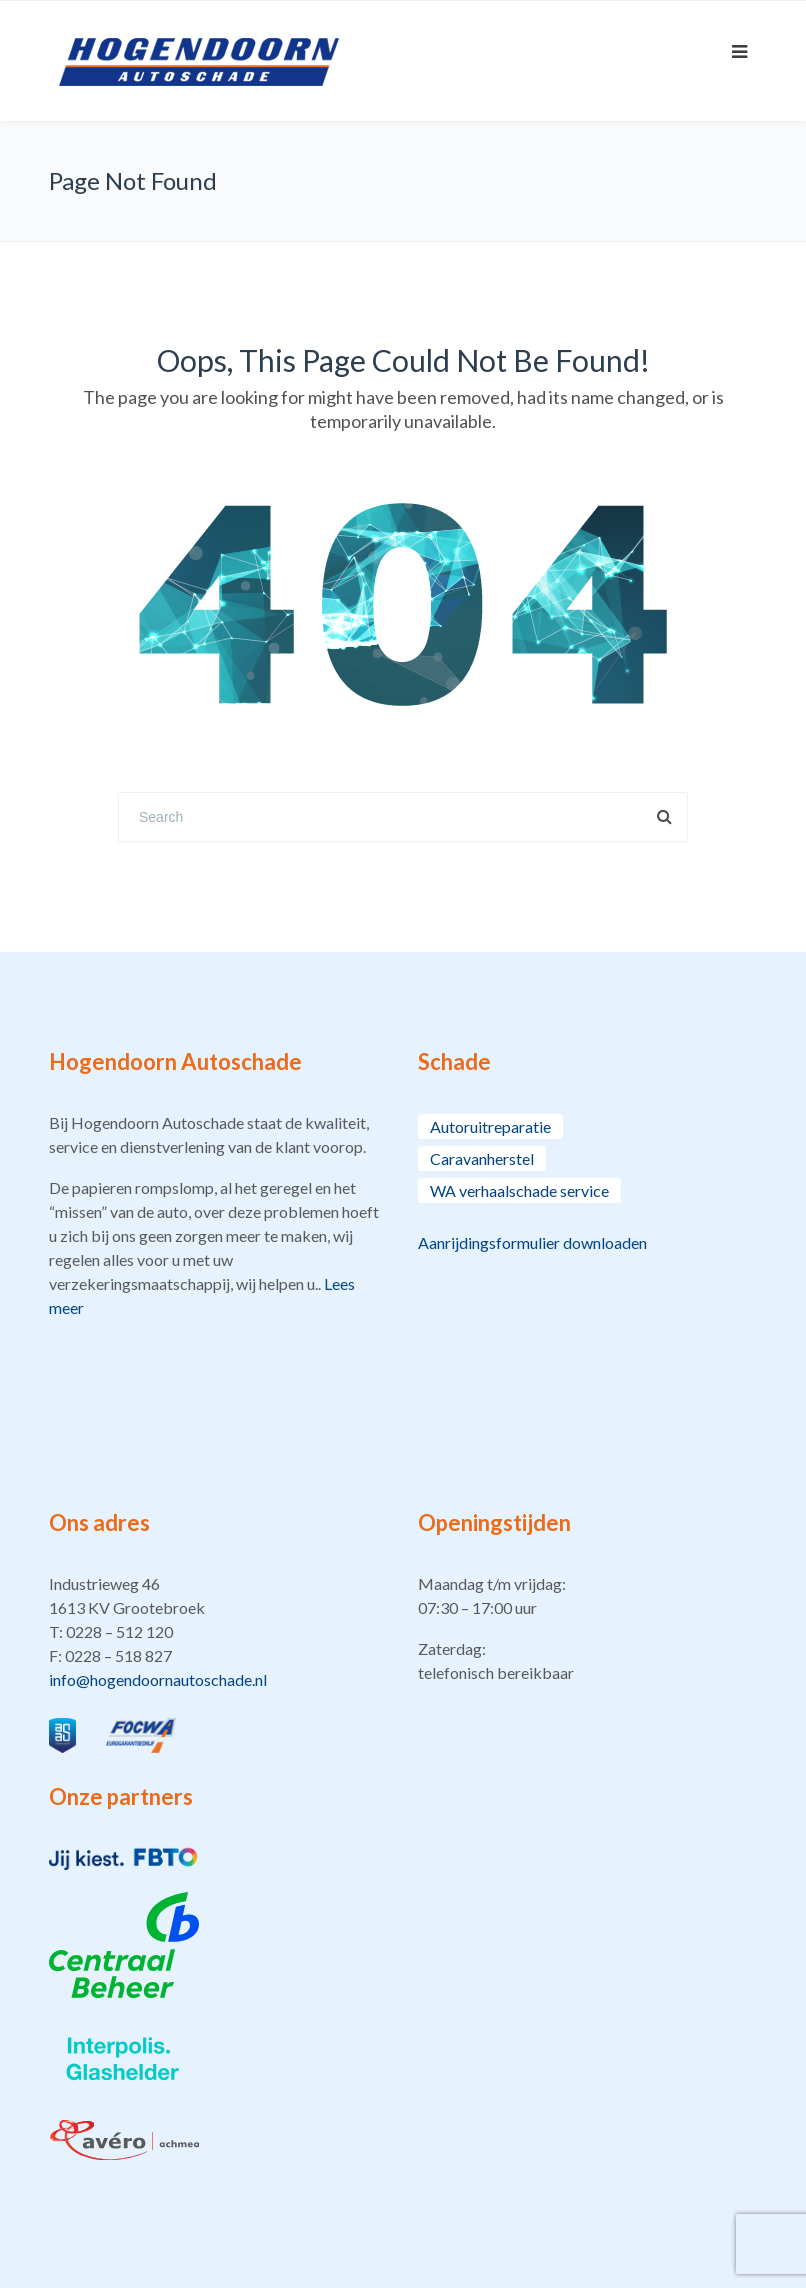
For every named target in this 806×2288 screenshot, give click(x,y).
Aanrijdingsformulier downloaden (532, 1242)
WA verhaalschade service (519, 1190)
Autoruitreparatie (490, 1126)
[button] (218, 1632)
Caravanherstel (482, 1158)
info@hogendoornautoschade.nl (158, 1679)
